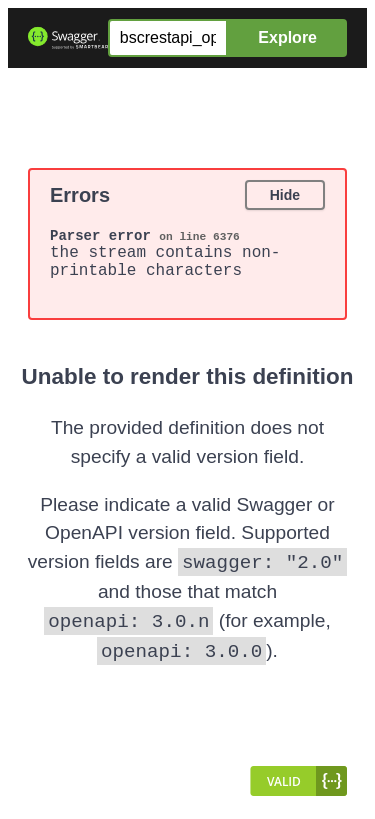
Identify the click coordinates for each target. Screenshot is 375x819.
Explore (287, 37)
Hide (284, 195)
